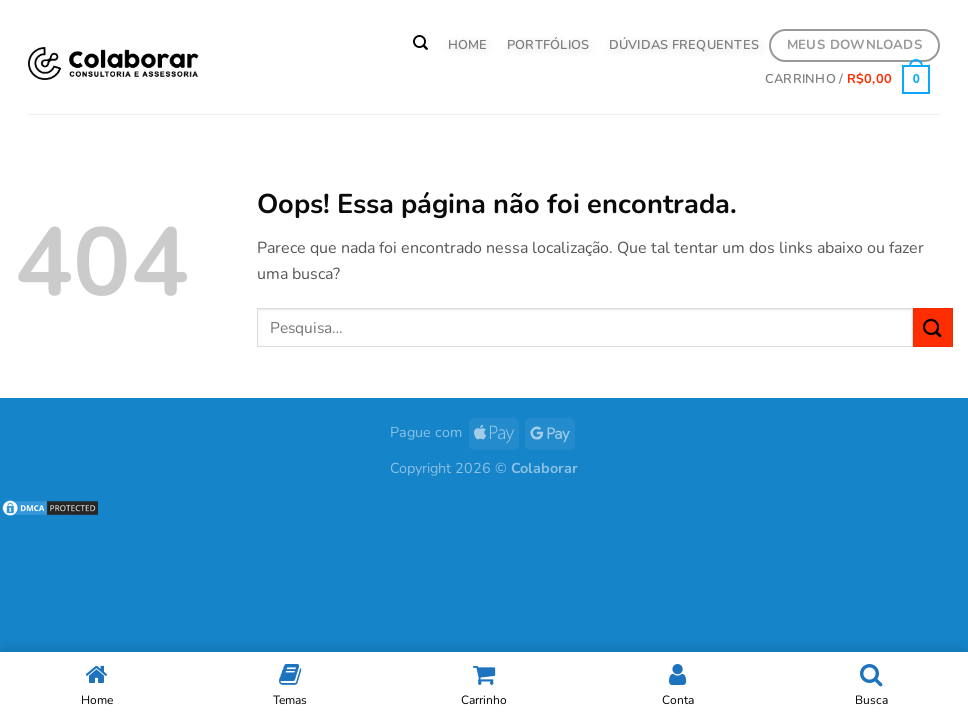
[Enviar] (933, 327)
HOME (468, 45)
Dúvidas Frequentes (684, 45)
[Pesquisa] (420, 43)
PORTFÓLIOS (548, 45)
